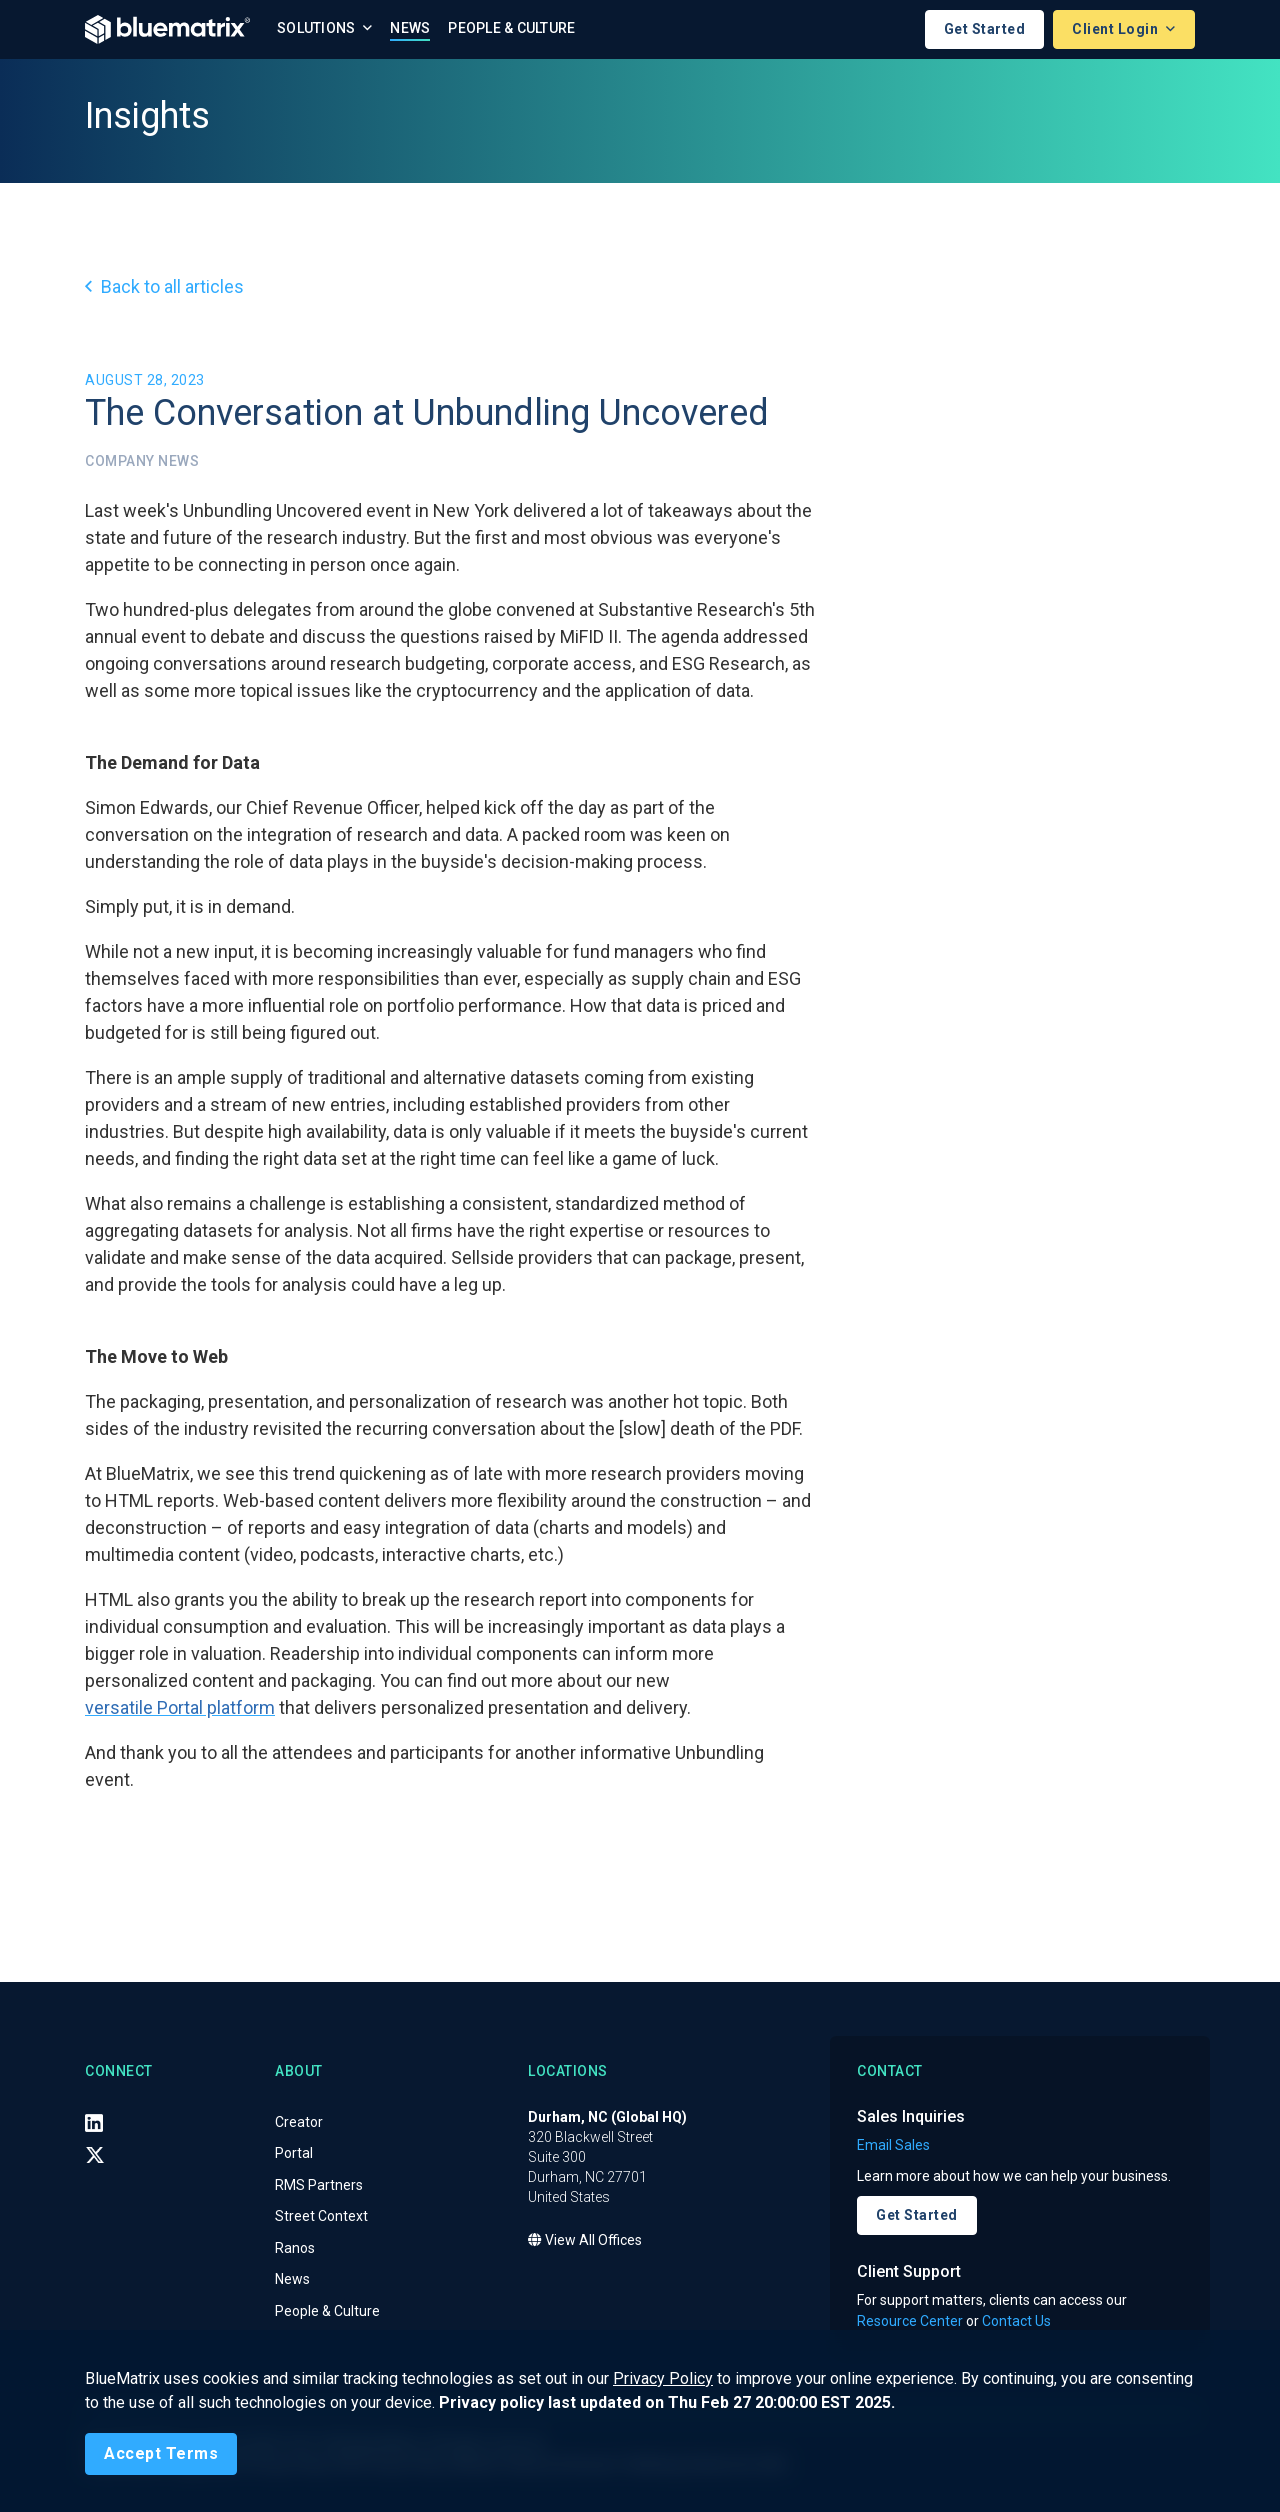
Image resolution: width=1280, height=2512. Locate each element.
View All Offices (585, 2240)
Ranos (295, 2248)
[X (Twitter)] (95, 2155)
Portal (294, 2153)
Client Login (1117, 29)
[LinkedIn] (94, 2123)
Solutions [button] (318, 28)
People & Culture (511, 28)
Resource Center (910, 2321)
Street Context (321, 2216)
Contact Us (1016, 2321)
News (410, 28)
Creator (299, 2122)
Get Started (985, 29)
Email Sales (893, 2145)
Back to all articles (164, 286)
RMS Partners (319, 2185)
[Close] (161, 2454)
